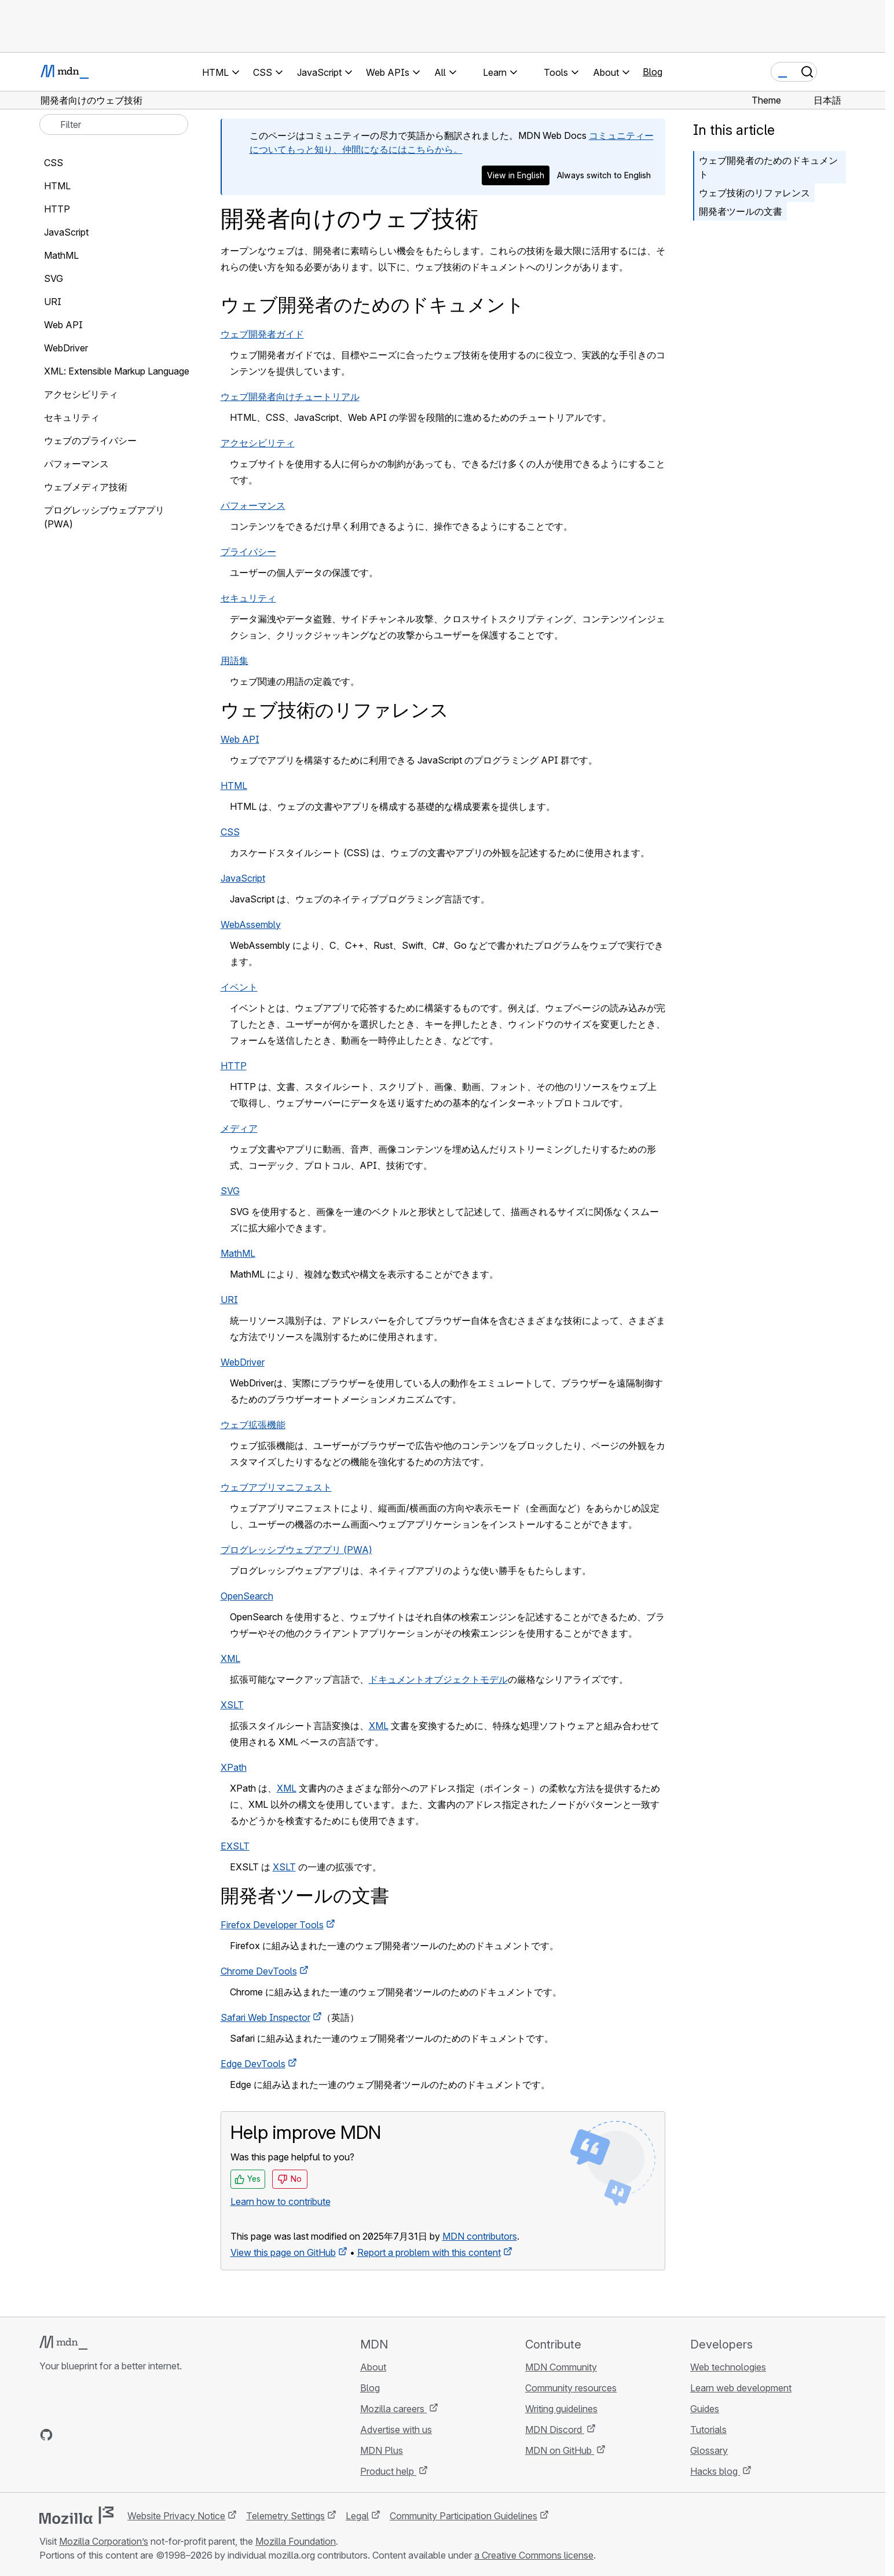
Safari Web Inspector (265, 2017)
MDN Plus (381, 2450)
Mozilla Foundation (295, 2541)
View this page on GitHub (283, 2252)
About (373, 2367)
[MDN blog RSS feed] (130, 2435)
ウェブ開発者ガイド (262, 334)
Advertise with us (396, 2429)
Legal (357, 2516)
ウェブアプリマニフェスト (276, 1487)
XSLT (232, 1705)
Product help (388, 2471)
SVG (230, 1191)
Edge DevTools (253, 2063)
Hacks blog (715, 2471)
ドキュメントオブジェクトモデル (438, 1679)
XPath (234, 1767)
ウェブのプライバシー (90, 440)
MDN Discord (554, 2429)
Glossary (709, 2450)
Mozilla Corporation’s (103, 2541)
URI (229, 1299)
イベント (239, 987)
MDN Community (561, 2367)
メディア (239, 1128)
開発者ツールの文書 (740, 211)
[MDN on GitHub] (46, 2435)
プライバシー (248, 551)
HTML (234, 785)
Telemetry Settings (285, 2516)
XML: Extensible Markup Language (116, 371)
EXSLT (235, 1846)
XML (230, 1658)
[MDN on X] (88, 2435)
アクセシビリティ (258, 443)
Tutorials (708, 2429)
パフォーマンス (253, 505)
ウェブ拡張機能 (253, 1424)
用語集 (234, 660)
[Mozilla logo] (76, 2515)
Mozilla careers (393, 2408)
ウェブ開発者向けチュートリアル (290, 396)
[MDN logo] (63, 2343)
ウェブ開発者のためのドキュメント (768, 167)
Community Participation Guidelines (463, 2516)
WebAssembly (251, 924)
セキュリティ (248, 598)
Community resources (571, 2388)
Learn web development (741, 2388)
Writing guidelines (561, 2408)
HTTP (234, 1066)
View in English (515, 175)
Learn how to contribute (280, 2201)
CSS (230, 832)
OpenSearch (247, 1596)
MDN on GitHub (559, 2450)
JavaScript (243, 878)
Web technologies (728, 2367)
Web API (240, 739)
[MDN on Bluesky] (67, 2435)
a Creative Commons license (533, 2555)
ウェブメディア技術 (85, 487)
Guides (704, 2408)
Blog (652, 72)
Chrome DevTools (259, 1971)
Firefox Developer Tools (272, 1925)
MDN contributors (479, 2236)
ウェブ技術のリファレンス (754, 193)
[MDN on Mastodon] (109, 2435)
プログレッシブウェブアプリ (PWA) (296, 1549)
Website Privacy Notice (176, 2516)
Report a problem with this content (429, 2252)
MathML (238, 1253)
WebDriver (243, 1362)
